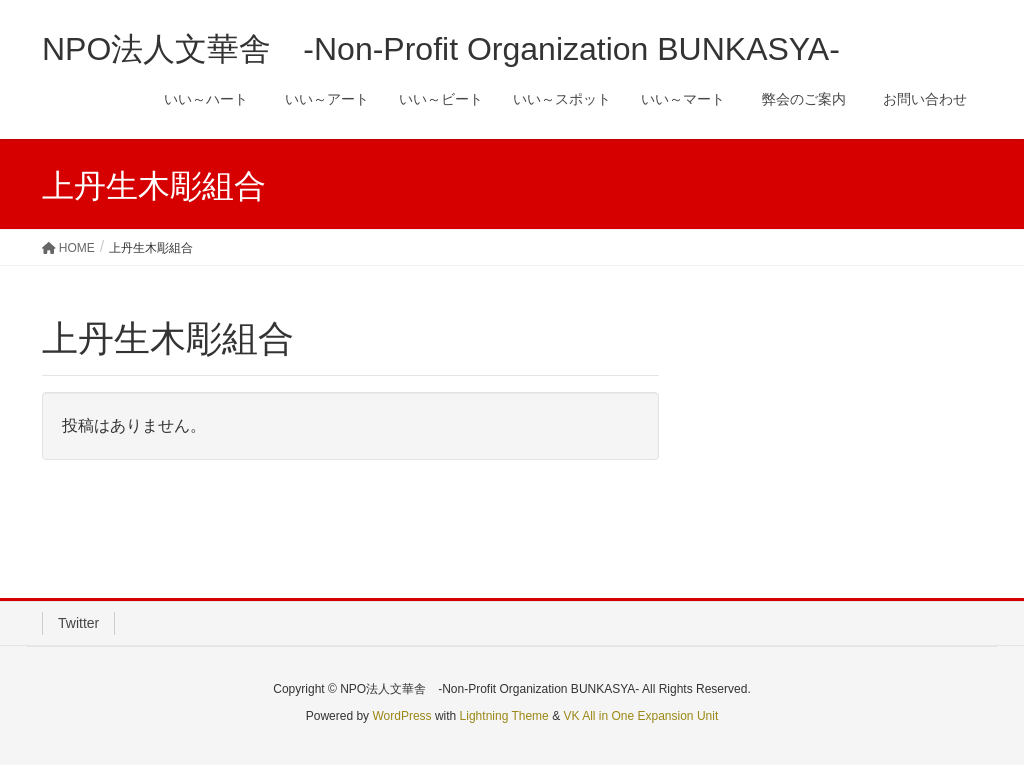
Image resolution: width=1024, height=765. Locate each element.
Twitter (78, 623)
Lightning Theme (504, 716)
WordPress (401, 716)
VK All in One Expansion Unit (640, 716)
